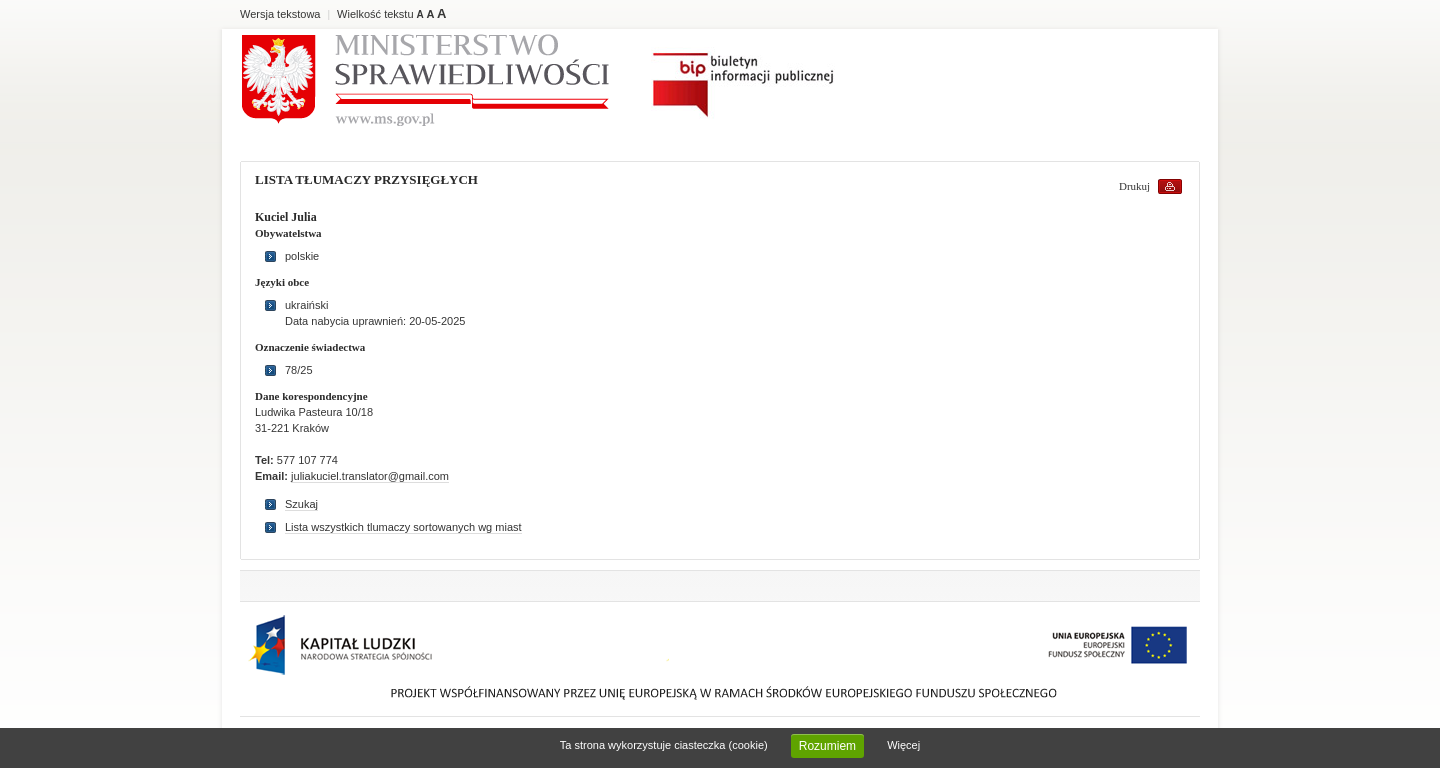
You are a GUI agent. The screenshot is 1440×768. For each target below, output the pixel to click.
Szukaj (301, 504)
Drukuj (1134, 186)
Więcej (903, 745)
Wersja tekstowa (280, 14)
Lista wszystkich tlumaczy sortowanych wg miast (403, 527)
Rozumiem (827, 746)
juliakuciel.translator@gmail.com (370, 476)
